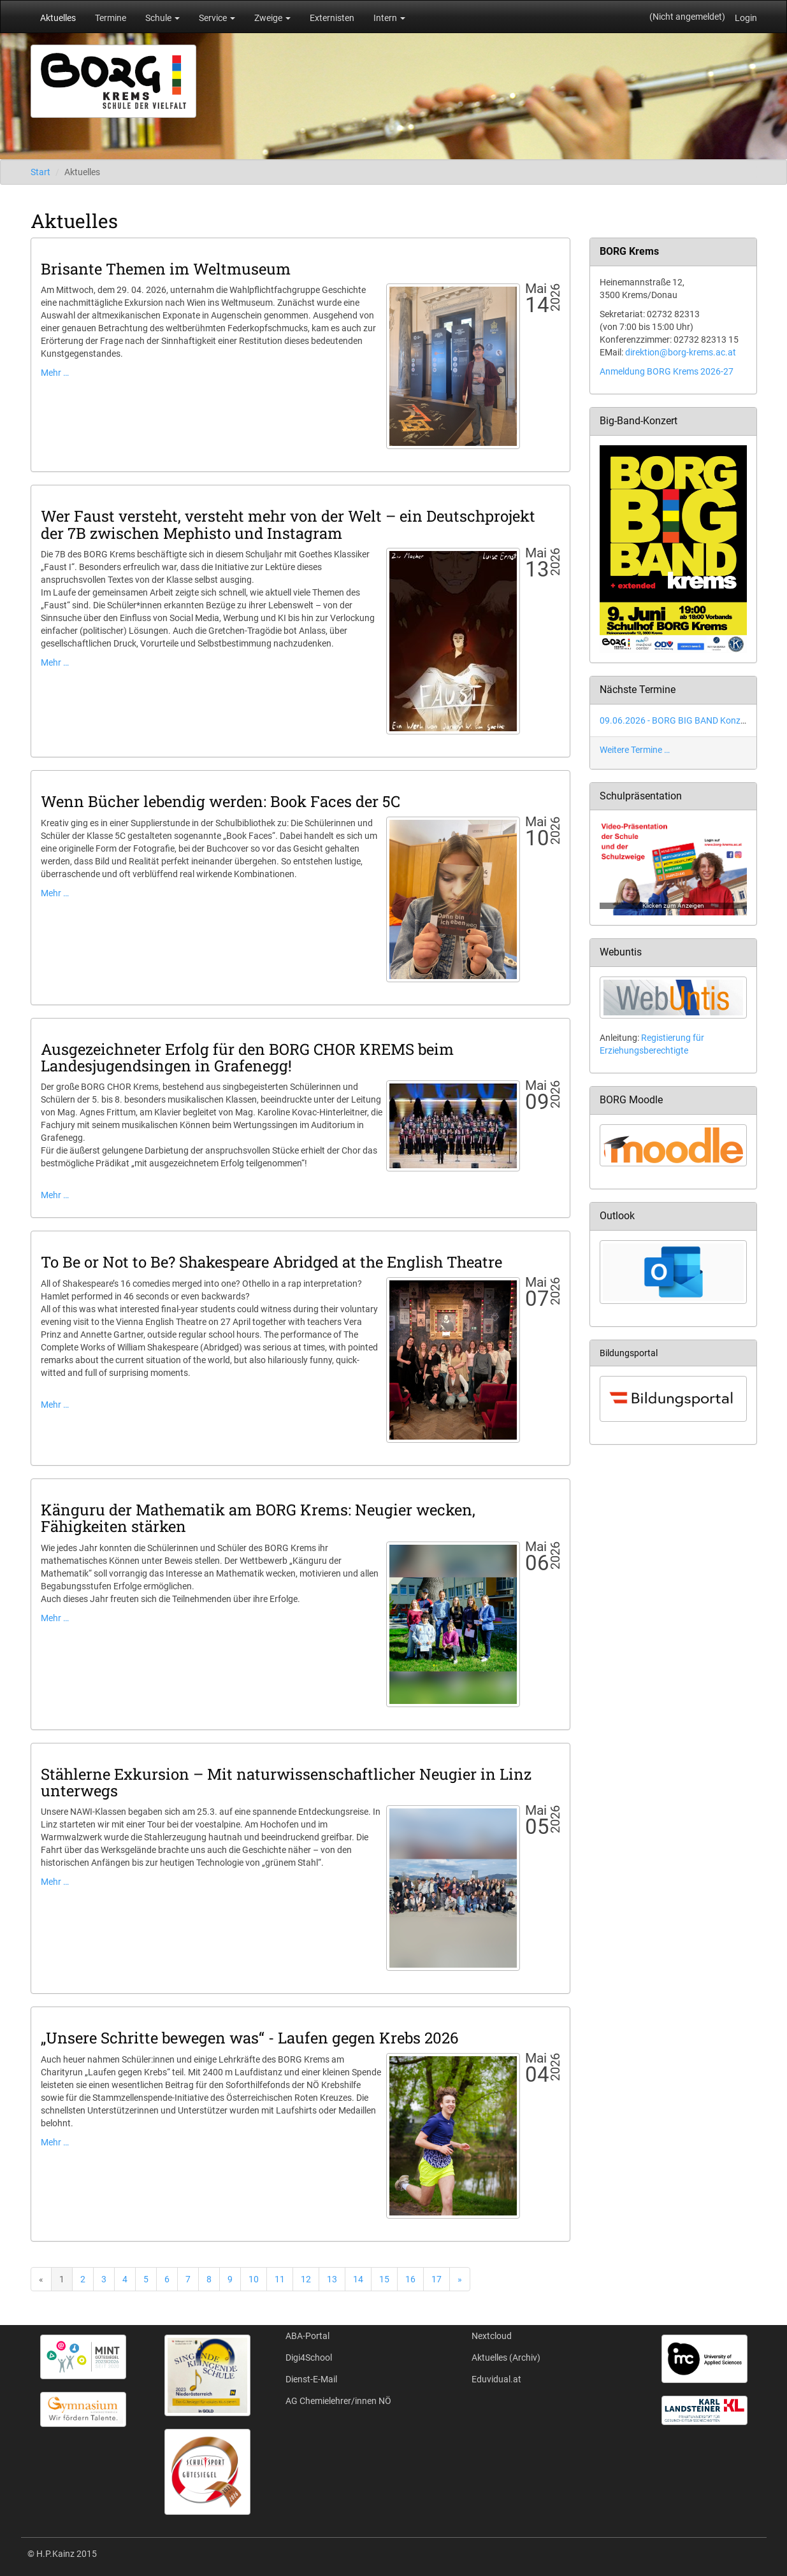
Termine (110, 18)
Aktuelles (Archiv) (506, 2357)
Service (217, 18)
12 (306, 2279)
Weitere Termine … (635, 750)
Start (40, 172)
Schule (162, 18)
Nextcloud (492, 2336)
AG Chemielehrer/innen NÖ (338, 2401)
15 (384, 2279)
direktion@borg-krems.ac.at (680, 352)
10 (254, 2279)
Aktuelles (58, 18)
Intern (389, 18)
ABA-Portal (307, 2336)
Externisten (332, 18)
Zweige (272, 18)
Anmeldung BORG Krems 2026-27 (666, 371)
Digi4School (308, 2357)
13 (332, 2279)
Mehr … (55, 373)
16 (410, 2279)
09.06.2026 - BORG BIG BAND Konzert (675, 720)
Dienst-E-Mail (311, 2379)
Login (746, 18)
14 (358, 2279)
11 (280, 2279)
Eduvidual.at (496, 2379)
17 (436, 2279)
